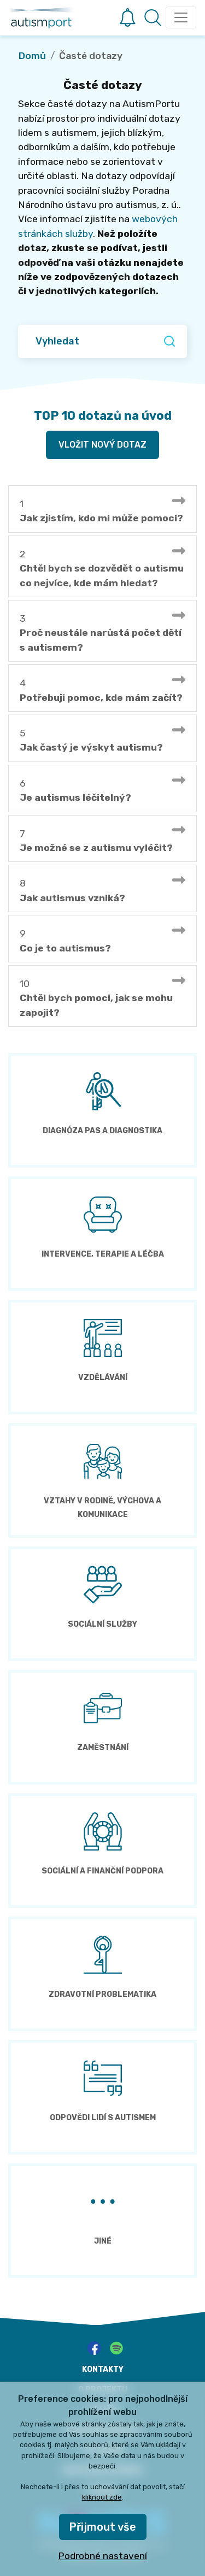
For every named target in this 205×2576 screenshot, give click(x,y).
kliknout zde (102, 2497)
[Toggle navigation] (181, 17)
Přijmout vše (102, 2526)
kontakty (103, 2369)
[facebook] (94, 2348)
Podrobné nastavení (102, 2555)
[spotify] (116, 2348)
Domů (32, 55)
